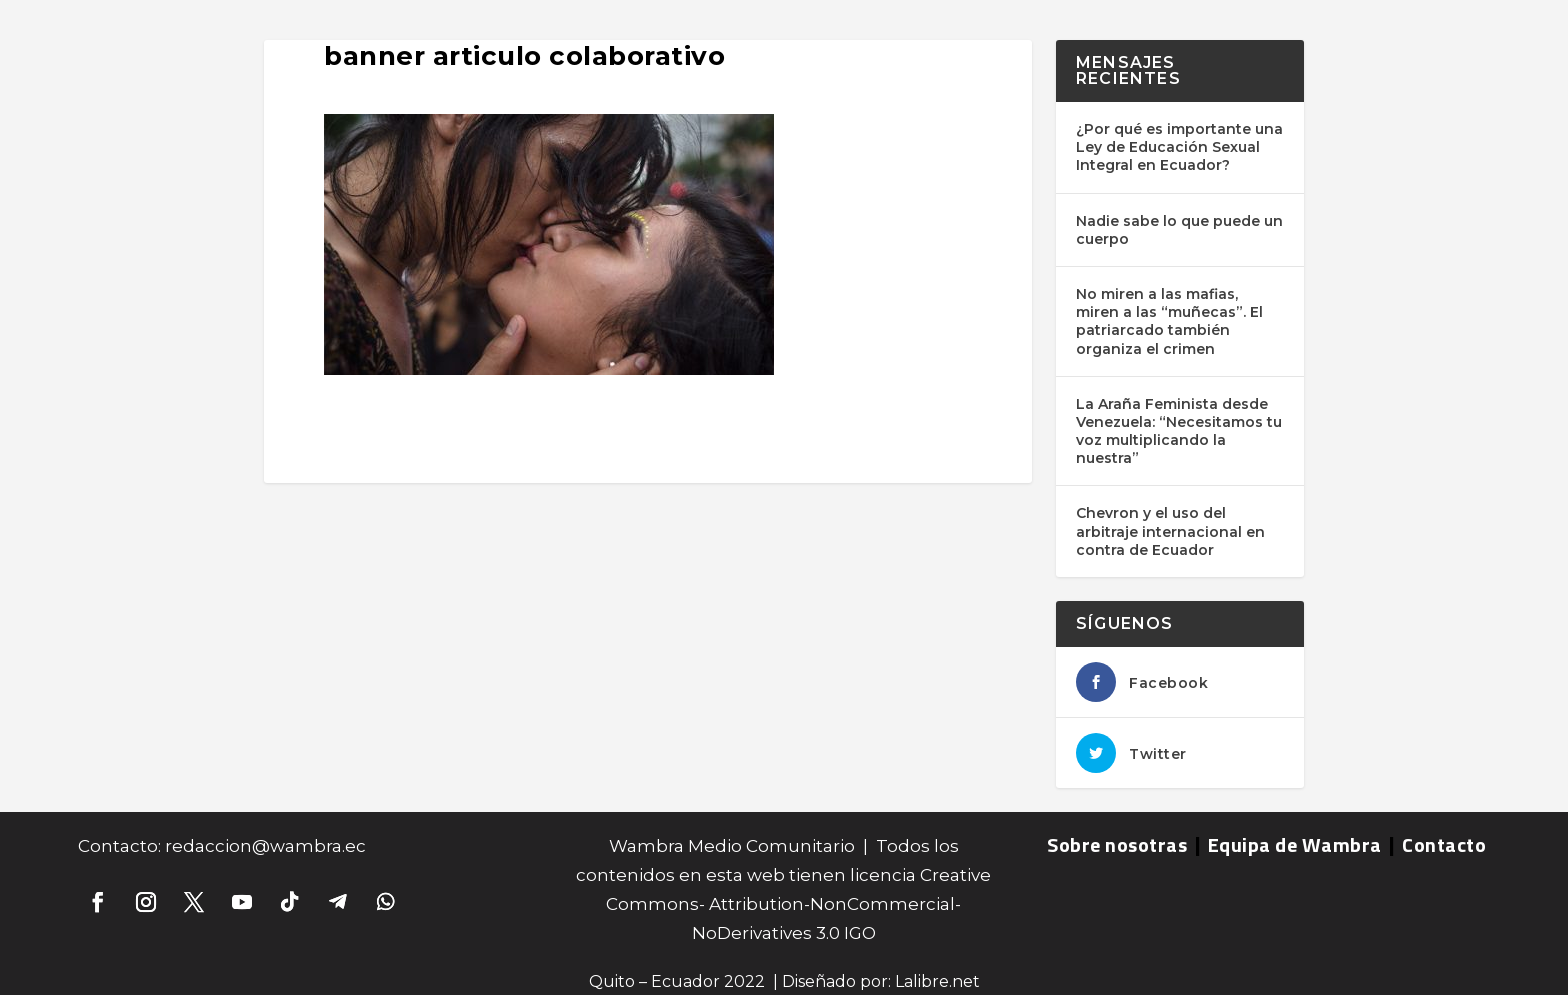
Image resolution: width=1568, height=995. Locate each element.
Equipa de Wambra (1295, 844)
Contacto (1444, 844)
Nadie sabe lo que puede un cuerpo (1179, 230)
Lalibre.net (937, 981)
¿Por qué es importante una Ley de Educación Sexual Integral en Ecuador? (1179, 147)
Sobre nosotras (1117, 844)
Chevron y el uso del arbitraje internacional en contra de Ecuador (1170, 531)
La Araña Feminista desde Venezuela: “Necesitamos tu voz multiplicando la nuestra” (1179, 431)
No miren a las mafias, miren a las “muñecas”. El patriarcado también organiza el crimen (1169, 321)
